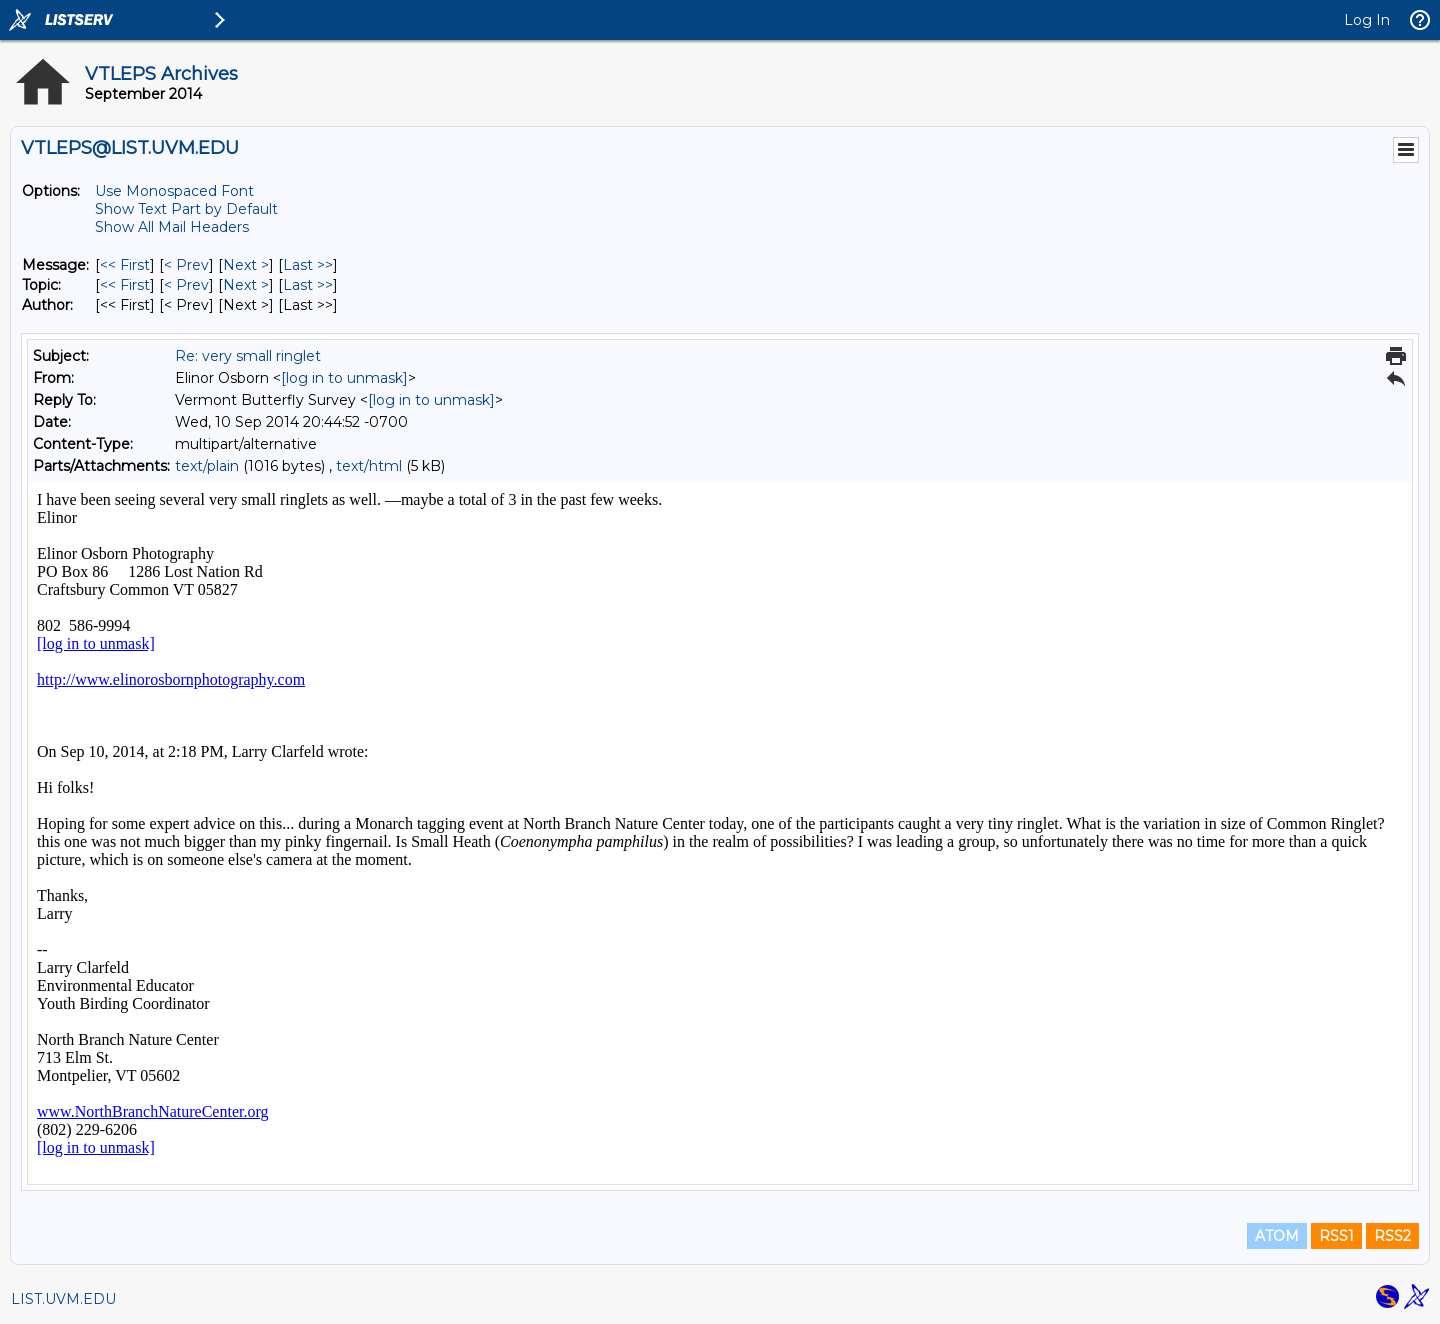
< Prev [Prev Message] (186, 265)
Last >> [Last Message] (308, 265)
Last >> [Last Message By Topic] (308, 285)
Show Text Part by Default (186, 209)
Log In (1367, 20)
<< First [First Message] (125, 265)
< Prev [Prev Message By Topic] (186, 285)
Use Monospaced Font (174, 191)
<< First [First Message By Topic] (125, 285)
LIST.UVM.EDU (63, 1299)
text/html (369, 466)
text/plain (207, 466)
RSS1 (1336, 1236)
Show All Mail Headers (172, 227)
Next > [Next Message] (246, 265)
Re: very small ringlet (248, 356)
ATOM (1277, 1236)
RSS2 (1392, 1236)
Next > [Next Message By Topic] (246, 285)
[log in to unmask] (344, 378)
